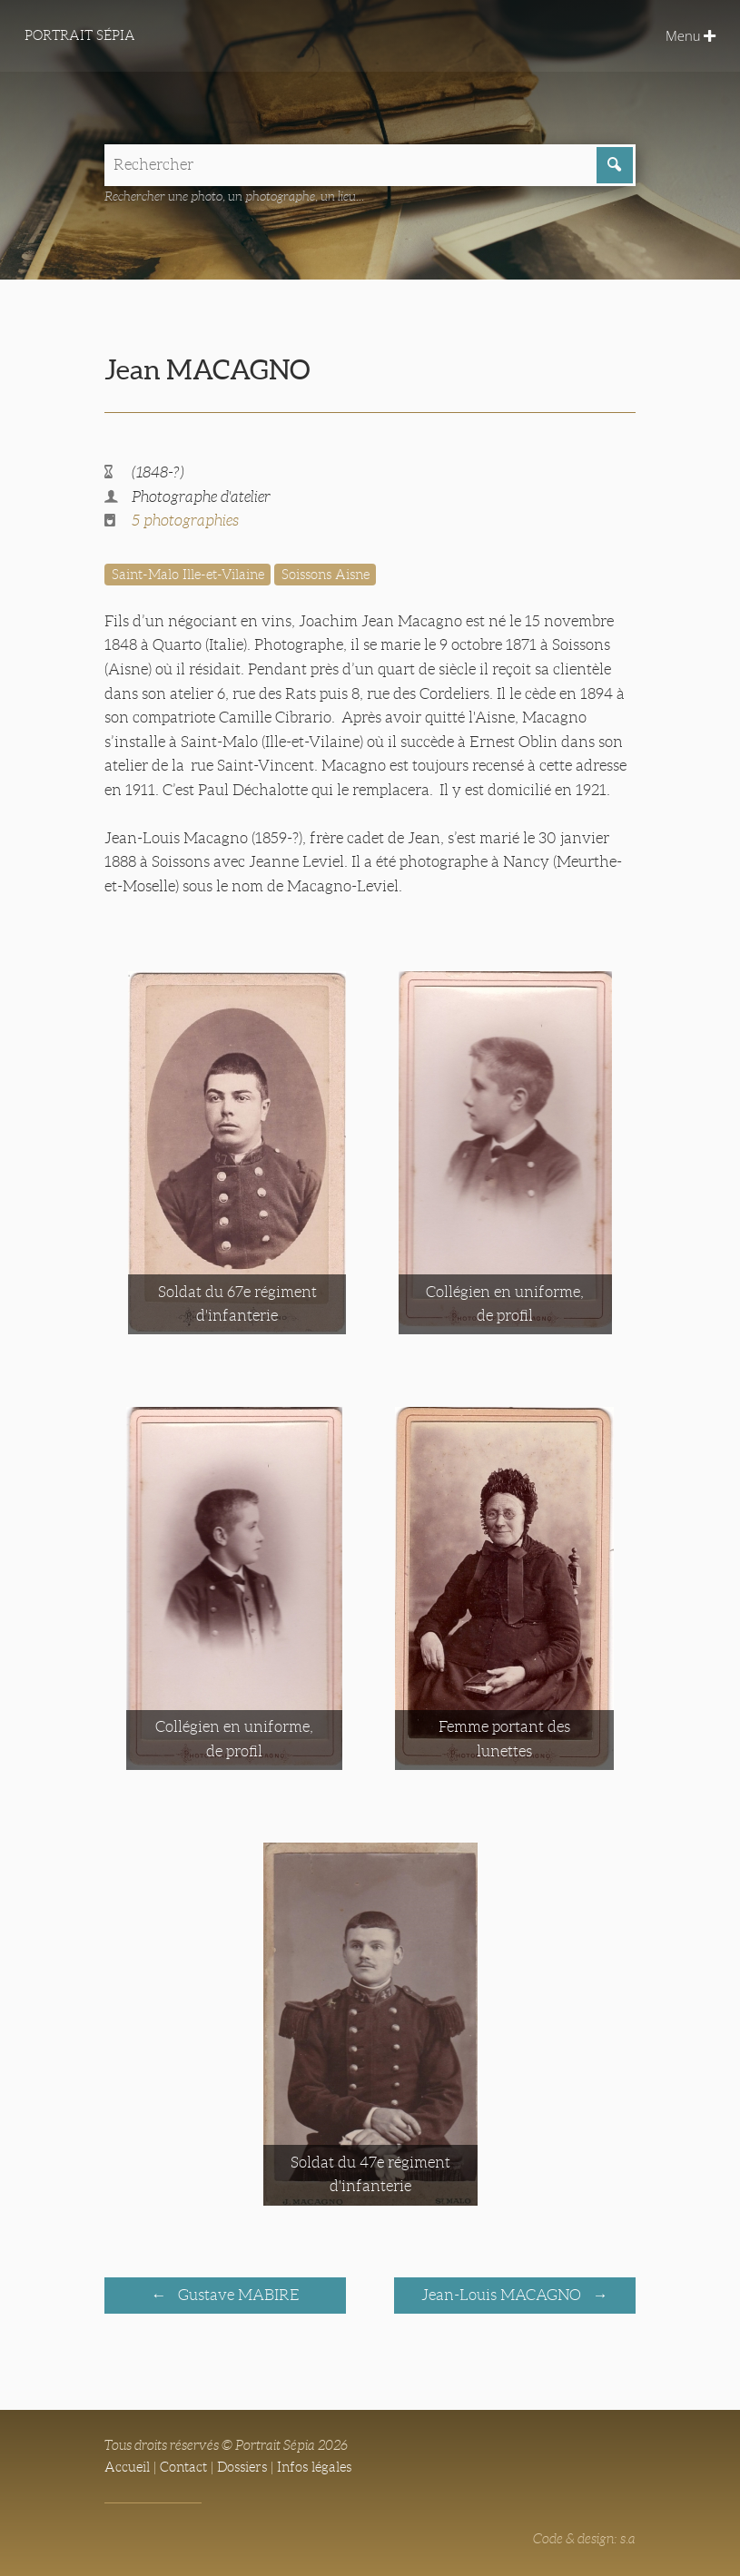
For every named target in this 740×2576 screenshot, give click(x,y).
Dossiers (242, 2467)
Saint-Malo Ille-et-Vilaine (188, 574)
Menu (690, 35)
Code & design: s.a (584, 2539)
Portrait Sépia (80, 35)
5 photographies (185, 520)
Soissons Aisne (325, 574)
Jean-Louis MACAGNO (503, 2295)
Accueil (127, 2467)
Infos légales (314, 2467)
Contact (183, 2467)
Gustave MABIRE (237, 2295)
